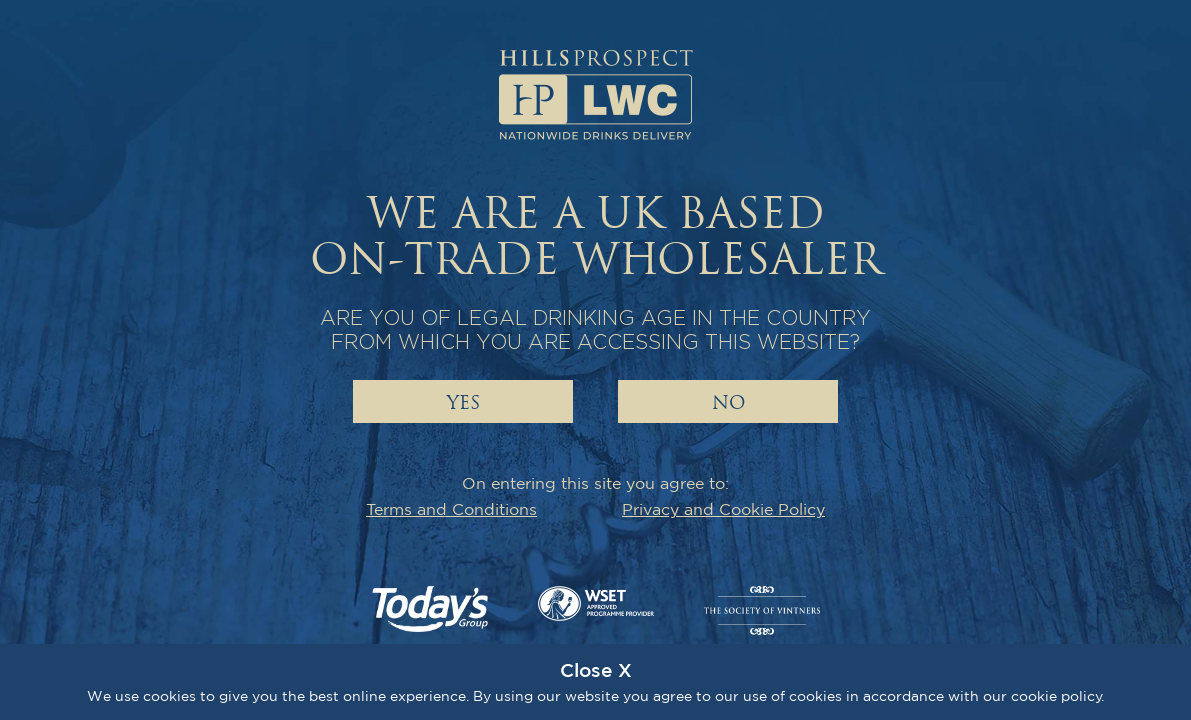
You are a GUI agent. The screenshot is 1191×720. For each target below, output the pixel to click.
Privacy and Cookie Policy (723, 509)
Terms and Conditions (451, 509)
